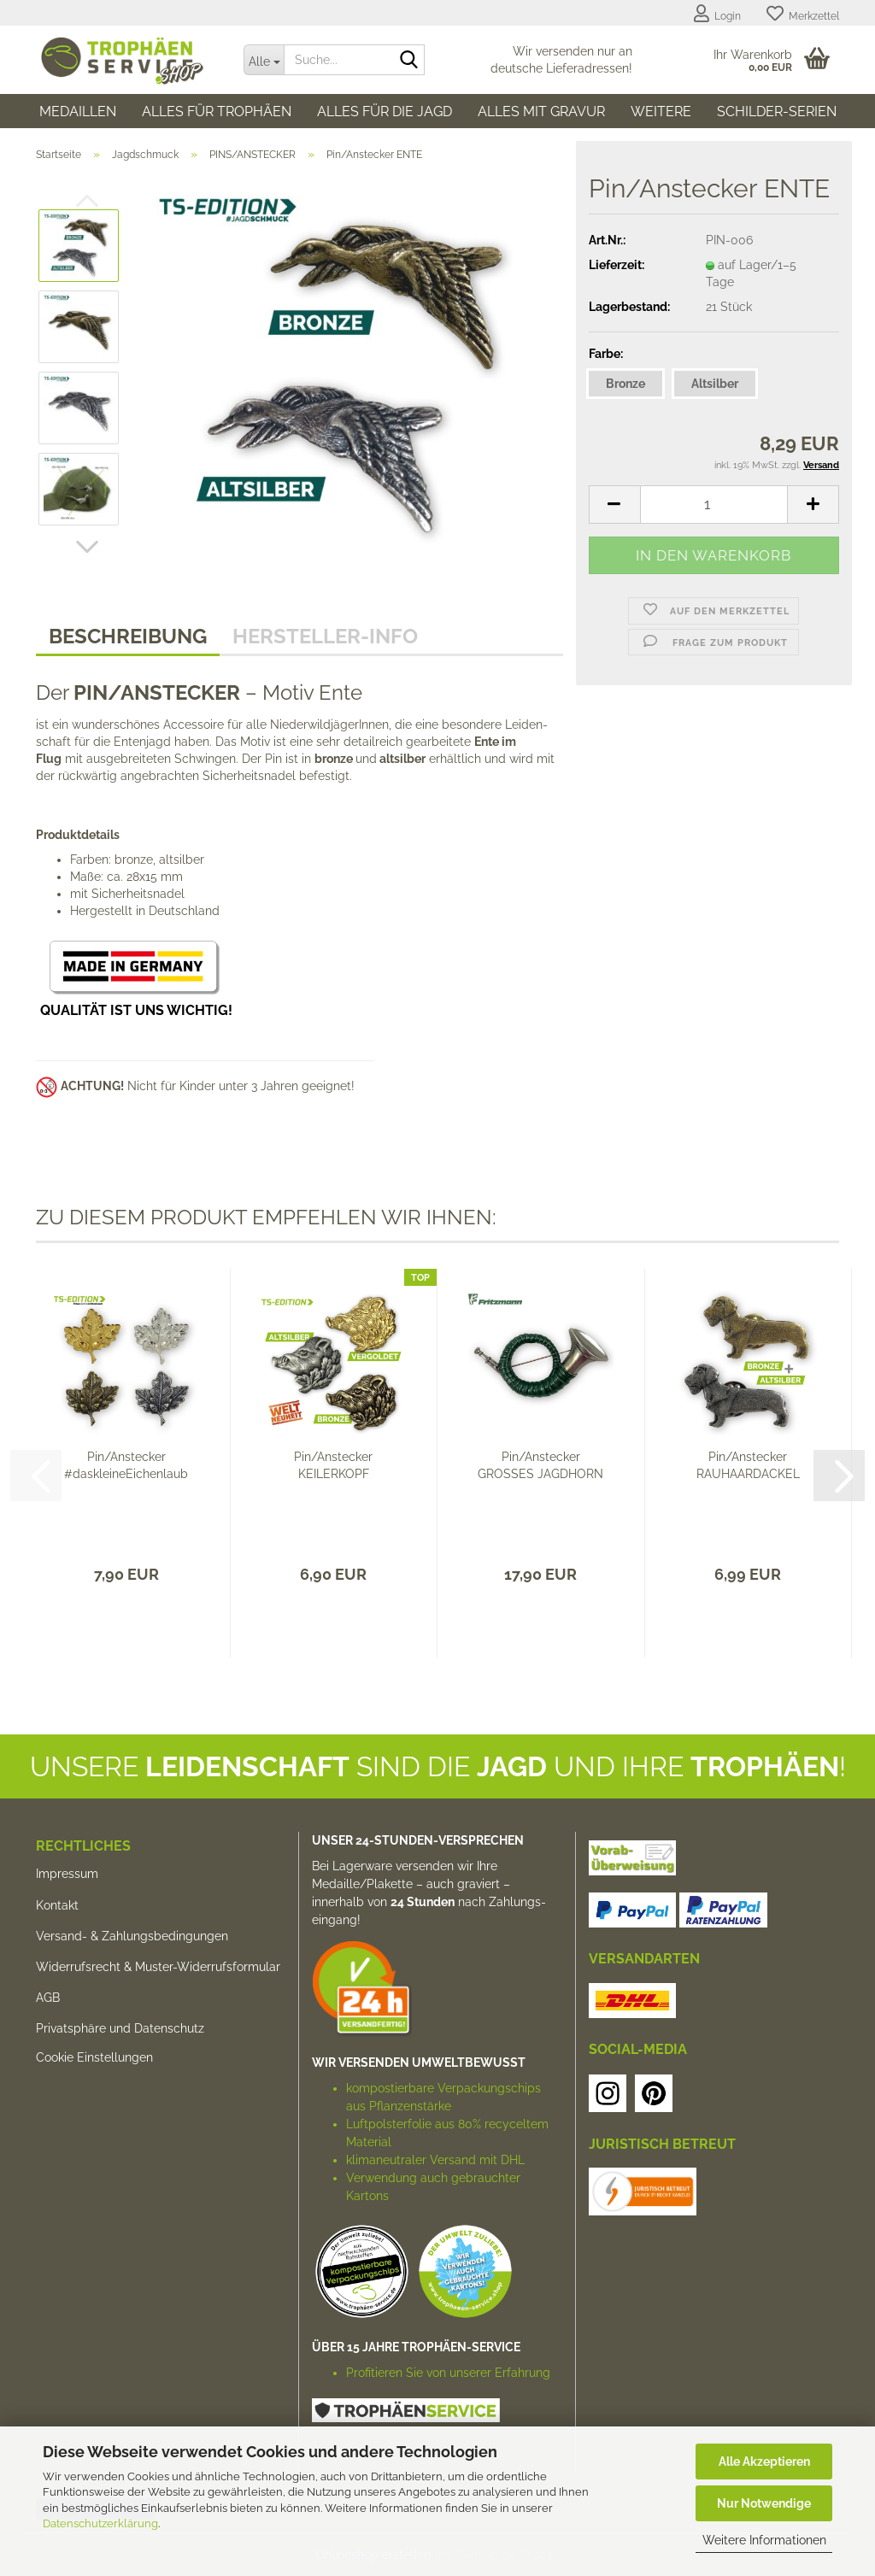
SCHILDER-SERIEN (777, 111)
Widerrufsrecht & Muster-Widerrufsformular (158, 1967)
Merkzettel (802, 13)
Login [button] (717, 13)
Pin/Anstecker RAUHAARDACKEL (748, 1465)
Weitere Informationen (764, 2540)
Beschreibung (128, 636)
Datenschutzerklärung (100, 2523)
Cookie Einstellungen (94, 2057)
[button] (87, 546)
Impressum (67, 1874)
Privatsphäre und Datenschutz (120, 2028)
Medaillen (77, 111)
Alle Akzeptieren (764, 2461)
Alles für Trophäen (216, 111)
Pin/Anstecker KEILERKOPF (333, 1465)
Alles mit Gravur (541, 111)
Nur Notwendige (764, 2503)
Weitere (661, 111)
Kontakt (57, 1905)
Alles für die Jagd (384, 111)
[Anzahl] (714, 504)
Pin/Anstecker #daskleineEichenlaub (126, 1465)
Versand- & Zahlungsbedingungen (132, 1936)
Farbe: (606, 354)
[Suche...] (264, 59)
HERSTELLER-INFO (325, 636)
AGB (48, 1997)
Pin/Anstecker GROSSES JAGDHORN (540, 1465)
